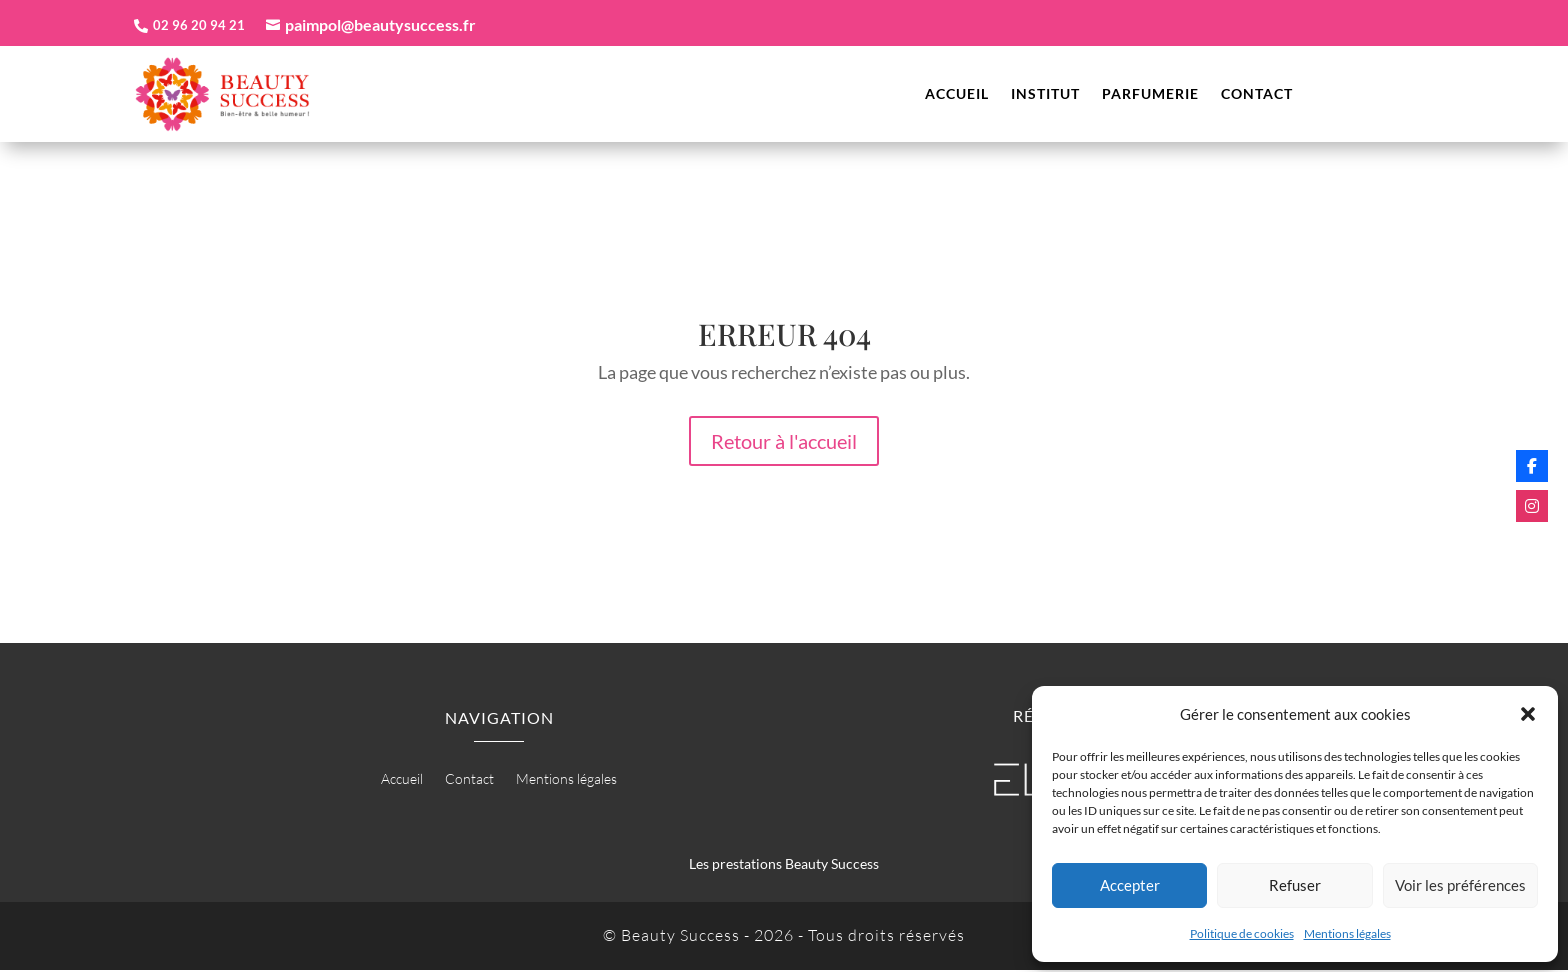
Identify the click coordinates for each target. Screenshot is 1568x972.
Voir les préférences (1460, 885)
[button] (1528, 714)
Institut (1045, 96)
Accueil (957, 96)
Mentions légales (1347, 933)
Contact (1257, 96)
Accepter (1130, 885)
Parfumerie (1150, 96)
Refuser (1295, 885)
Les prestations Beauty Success (784, 866)
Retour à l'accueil (784, 444)
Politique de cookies (1242, 933)
